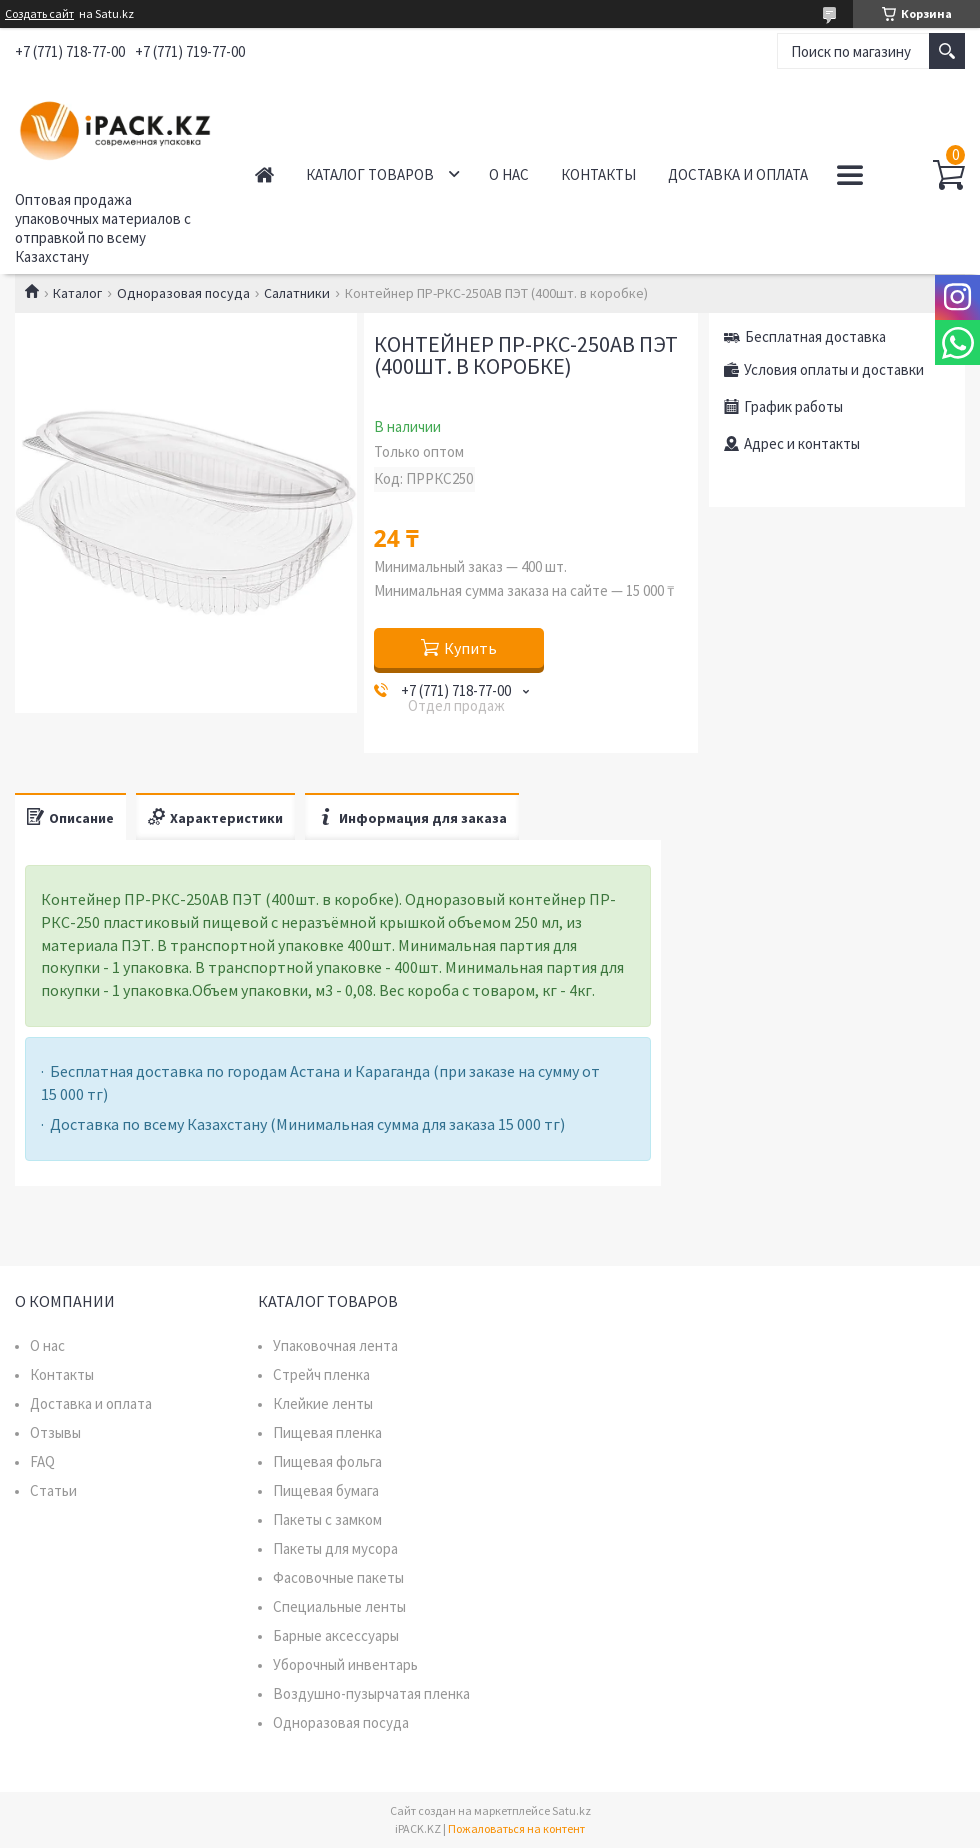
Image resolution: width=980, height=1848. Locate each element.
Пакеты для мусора (335, 1548)
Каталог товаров (370, 174)
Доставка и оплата (738, 174)
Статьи (53, 1490)
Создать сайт (39, 14)
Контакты (598, 174)
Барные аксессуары (336, 1635)
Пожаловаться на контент (516, 1828)
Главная (264, 174)
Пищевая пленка (327, 1432)
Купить (470, 648)
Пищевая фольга (327, 1461)
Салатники (297, 293)
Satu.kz (571, 1810)
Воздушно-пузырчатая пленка (371, 1693)
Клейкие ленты (323, 1403)
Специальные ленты (339, 1606)
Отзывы (55, 1432)
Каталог (77, 293)
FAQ (42, 1461)
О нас (509, 174)
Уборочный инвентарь (345, 1664)
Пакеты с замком (327, 1519)
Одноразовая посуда (183, 293)
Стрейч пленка (321, 1374)
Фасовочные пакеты (338, 1577)
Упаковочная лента (335, 1345)
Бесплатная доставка (815, 336)
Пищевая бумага (326, 1490)
